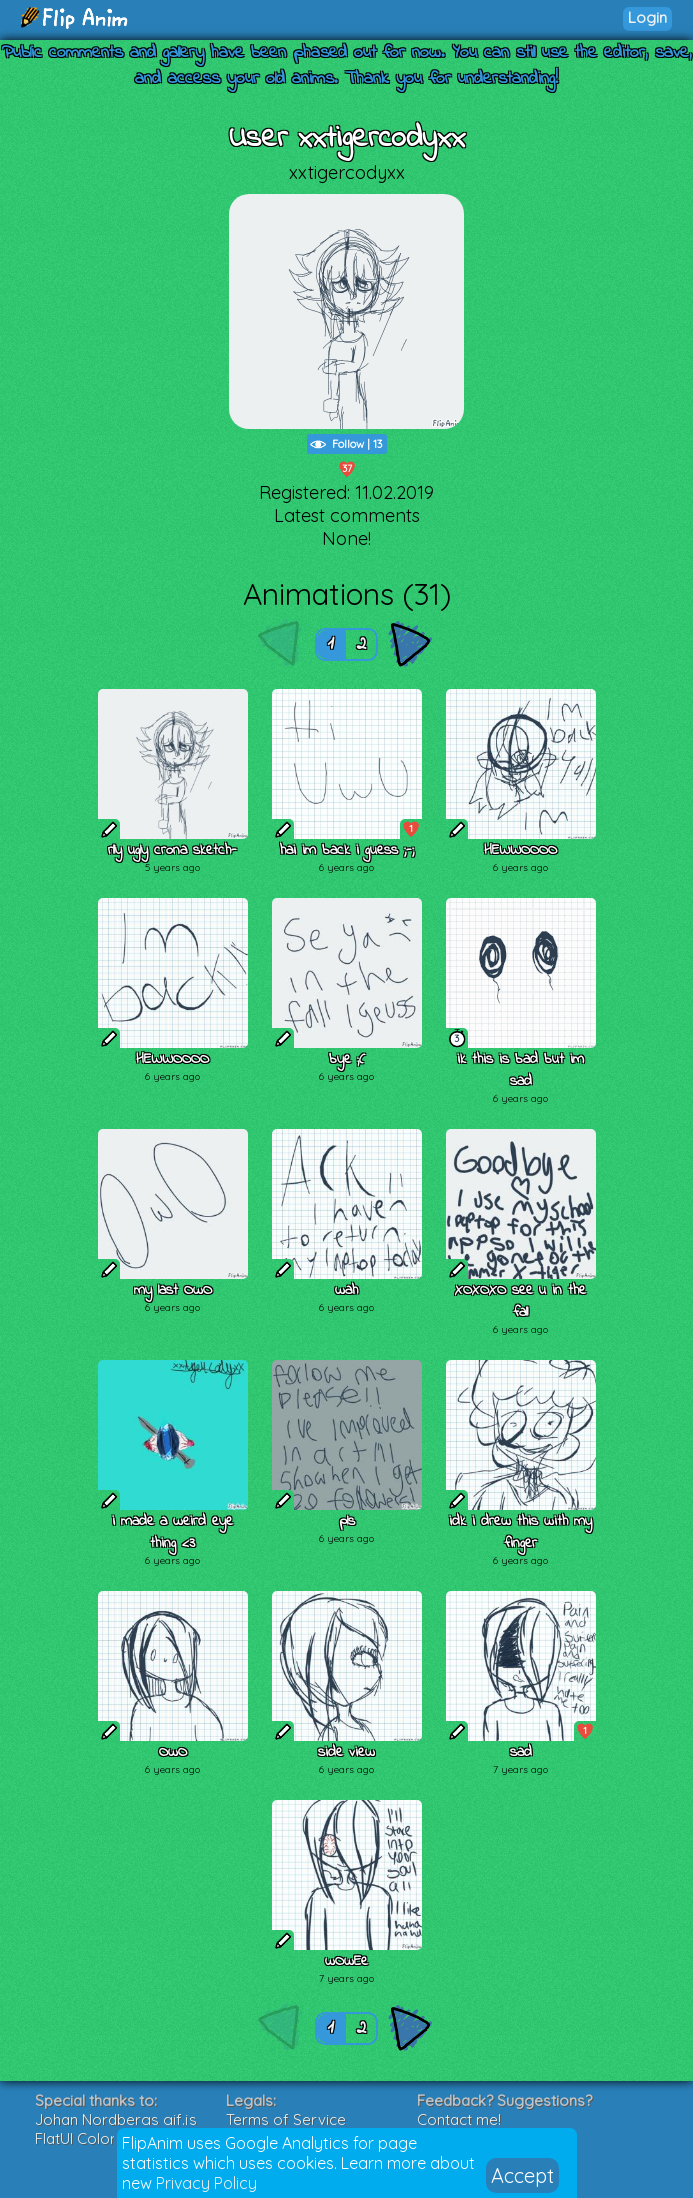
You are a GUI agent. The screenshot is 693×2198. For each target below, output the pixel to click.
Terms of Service (286, 2119)
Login (647, 17)
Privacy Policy (206, 2183)
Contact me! (459, 2119)
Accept (522, 2175)
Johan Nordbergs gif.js (116, 2119)
